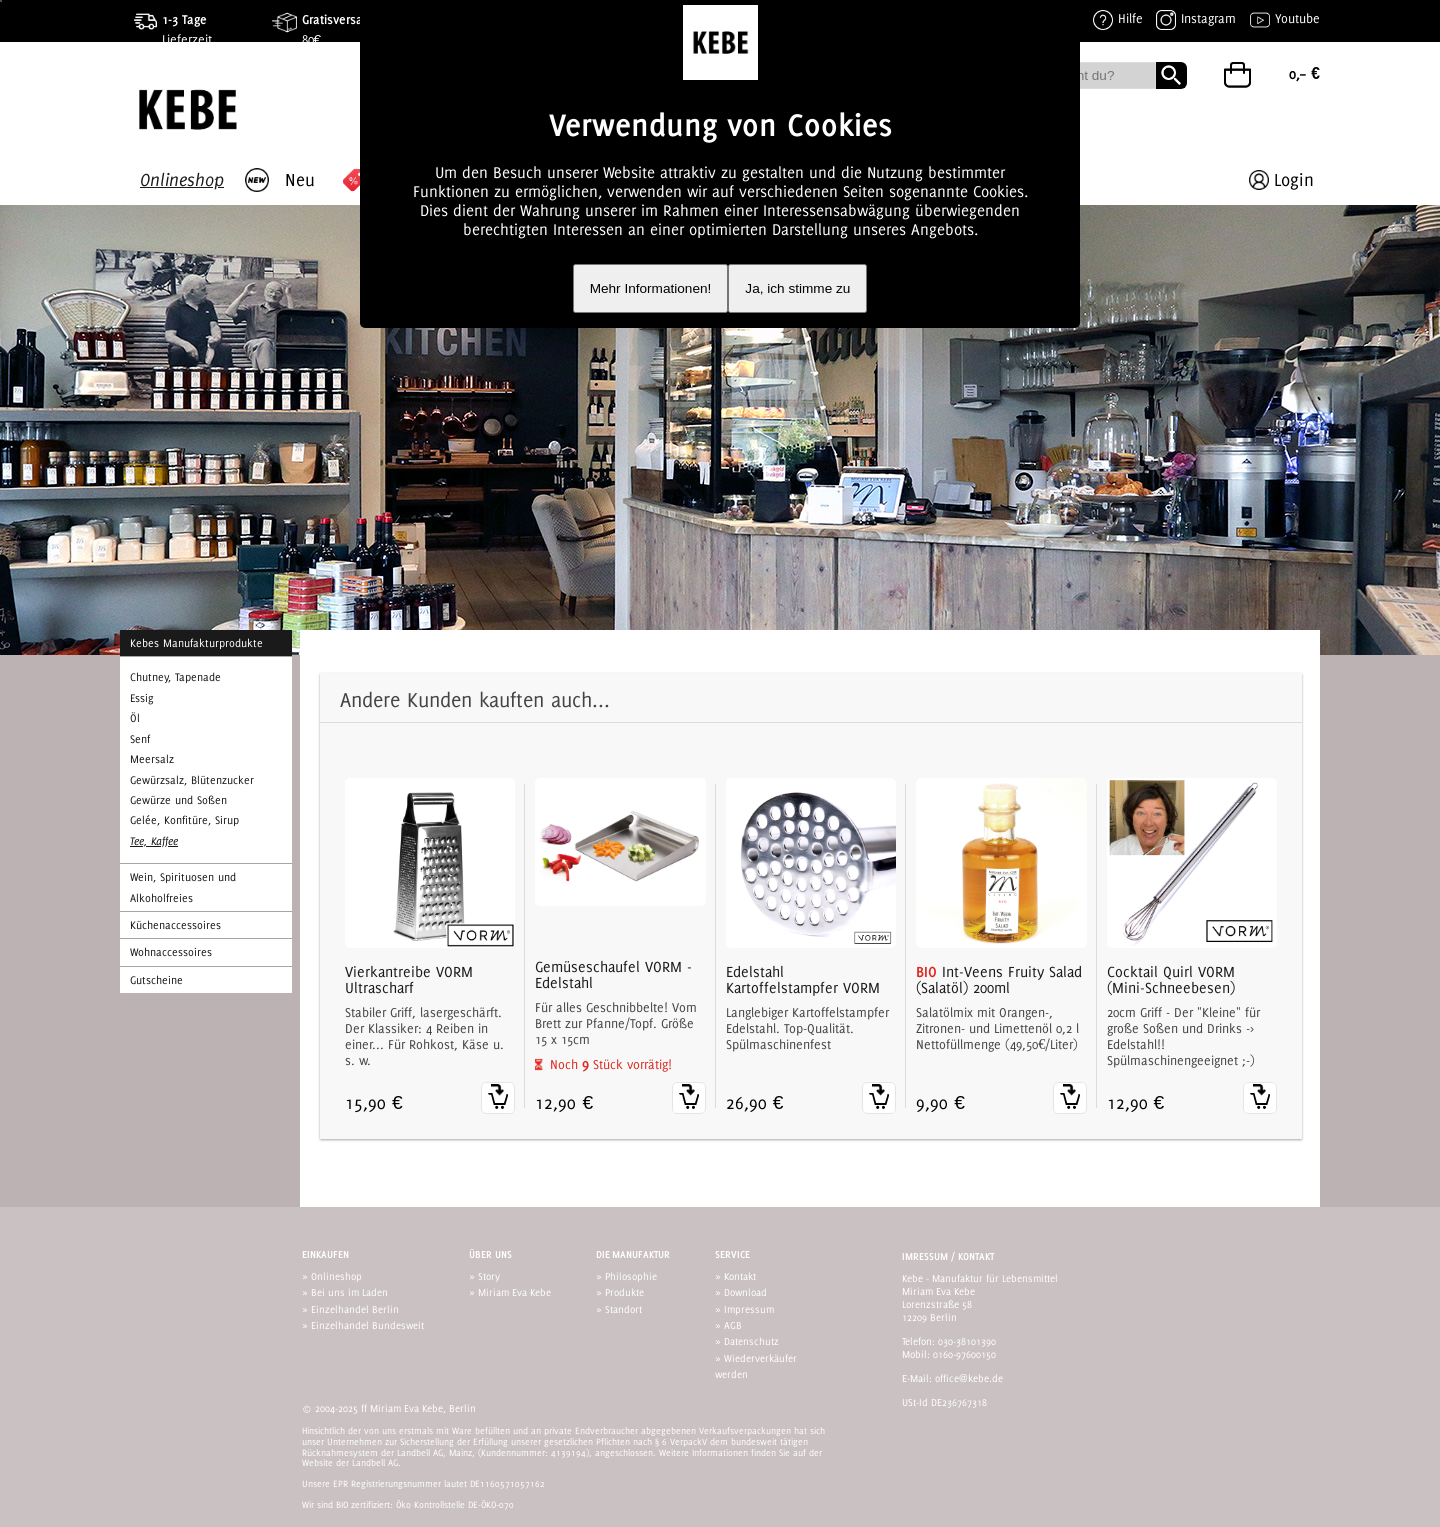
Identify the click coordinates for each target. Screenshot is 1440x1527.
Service (732, 1254)
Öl (135, 718)
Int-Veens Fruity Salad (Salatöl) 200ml (999, 980)
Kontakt (740, 1276)
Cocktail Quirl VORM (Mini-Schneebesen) (1171, 980)
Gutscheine (156, 980)
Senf (140, 739)
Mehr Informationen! (651, 288)
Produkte (624, 1292)
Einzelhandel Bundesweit (367, 1325)
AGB (733, 1325)
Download (745, 1292)
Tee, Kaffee (154, 841)
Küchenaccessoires (175, 925)
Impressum (749, 1309)
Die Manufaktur (633, 1254)
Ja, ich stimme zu (797, 288)
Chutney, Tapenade (175, 677)
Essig (141, 698)
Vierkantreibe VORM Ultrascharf (409, 980)
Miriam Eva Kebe (514, 1292)
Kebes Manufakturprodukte (196, 643)
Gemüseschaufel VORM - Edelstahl (613, 975)
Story (489, 1276)
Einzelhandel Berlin (355, 1309)
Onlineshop (336, 1276)
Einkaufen (325, 1254)
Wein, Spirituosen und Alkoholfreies (183, 887)
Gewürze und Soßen (178, 800)
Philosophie (631, 1276)
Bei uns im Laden (349, 1292)
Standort (623, 1309)
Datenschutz (751, 1341)
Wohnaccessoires (171, 952)
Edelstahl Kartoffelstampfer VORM (803, 980)
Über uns (490, 1254)
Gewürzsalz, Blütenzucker (192, 780)
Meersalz (152, 759)
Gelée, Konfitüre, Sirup (184, 820)
